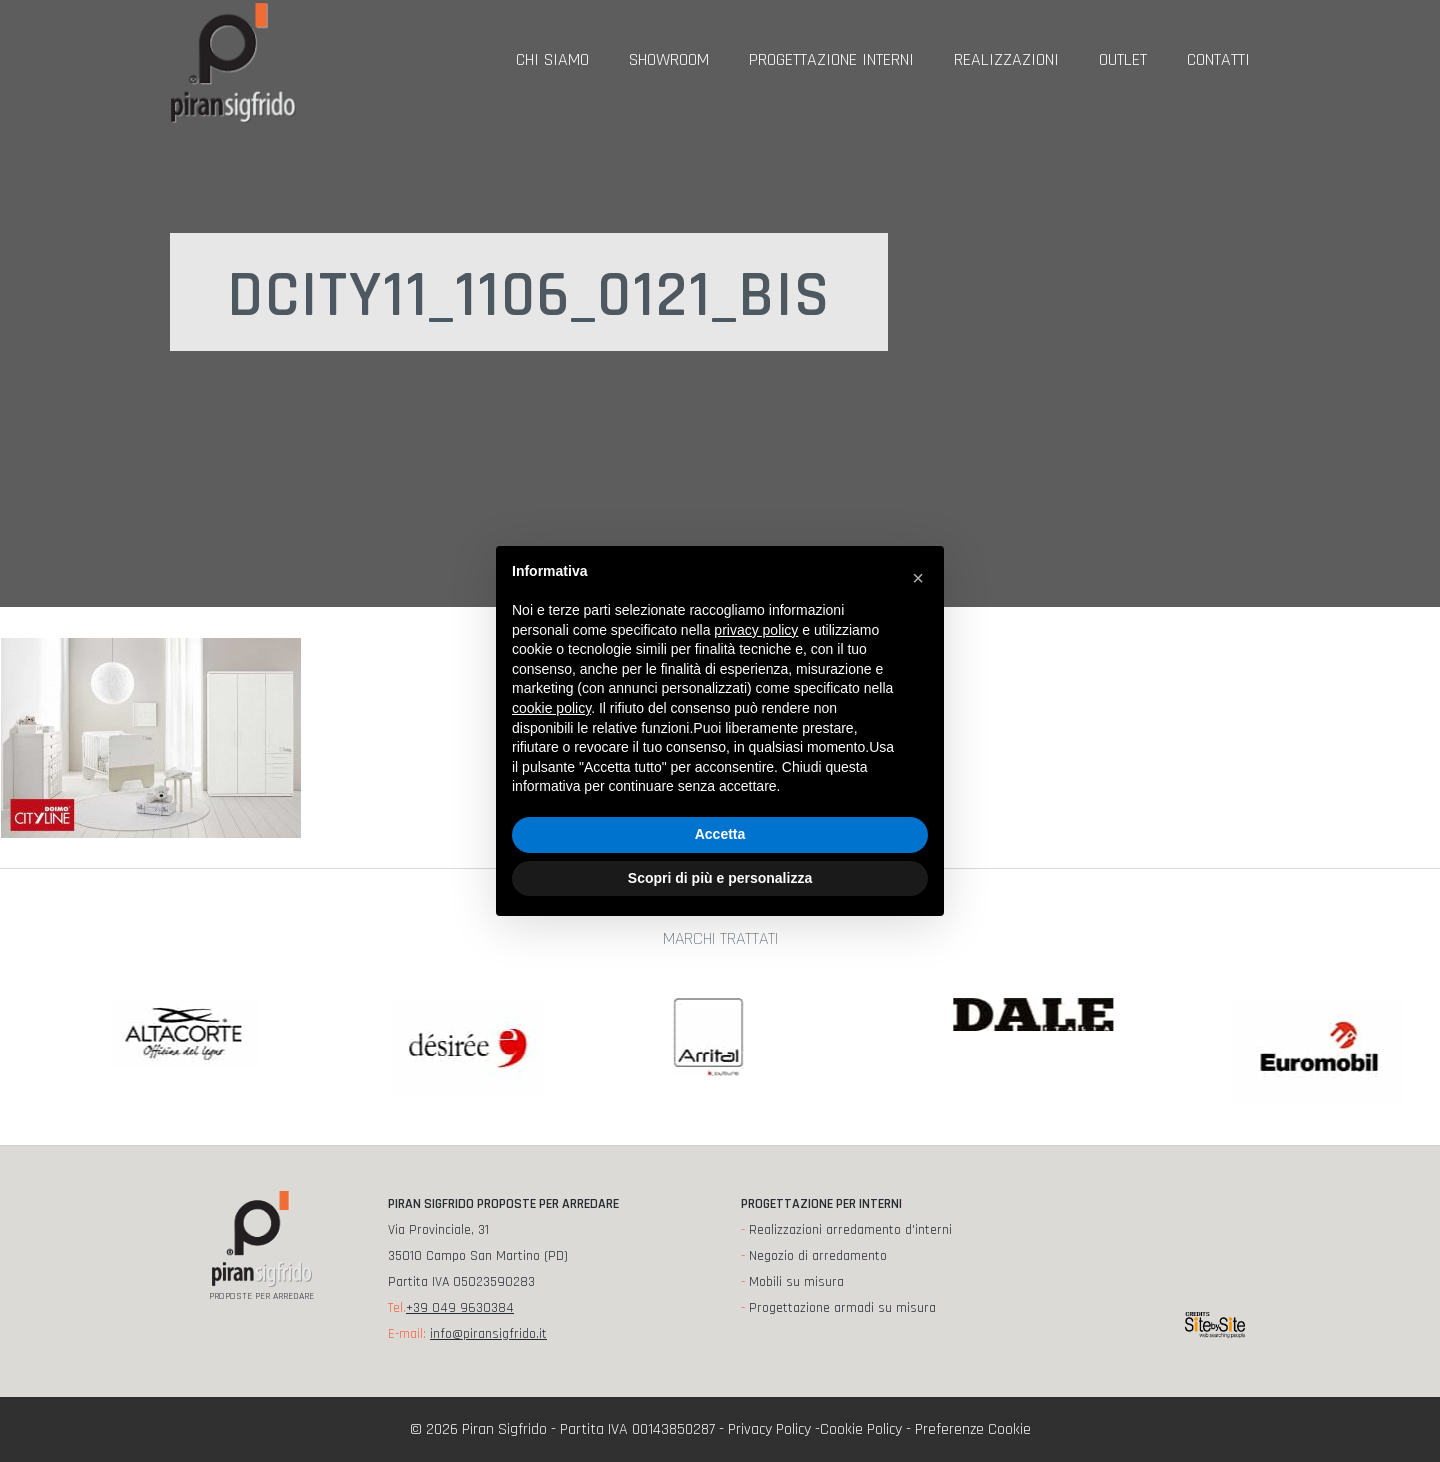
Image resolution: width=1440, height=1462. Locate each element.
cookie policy (551, 708)
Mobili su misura (796, 1282)
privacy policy (756, 630)
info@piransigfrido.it (488, 1334)
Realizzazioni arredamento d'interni (850, 1230)
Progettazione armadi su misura (842, 1308)
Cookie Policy (861, 1429)
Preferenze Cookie (973, 1429)
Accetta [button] (720, 834)
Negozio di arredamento (818, 1256)
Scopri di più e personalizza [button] (720, 878)
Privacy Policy (769, 1429)
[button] (918, 578)
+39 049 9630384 (460, 1308)
